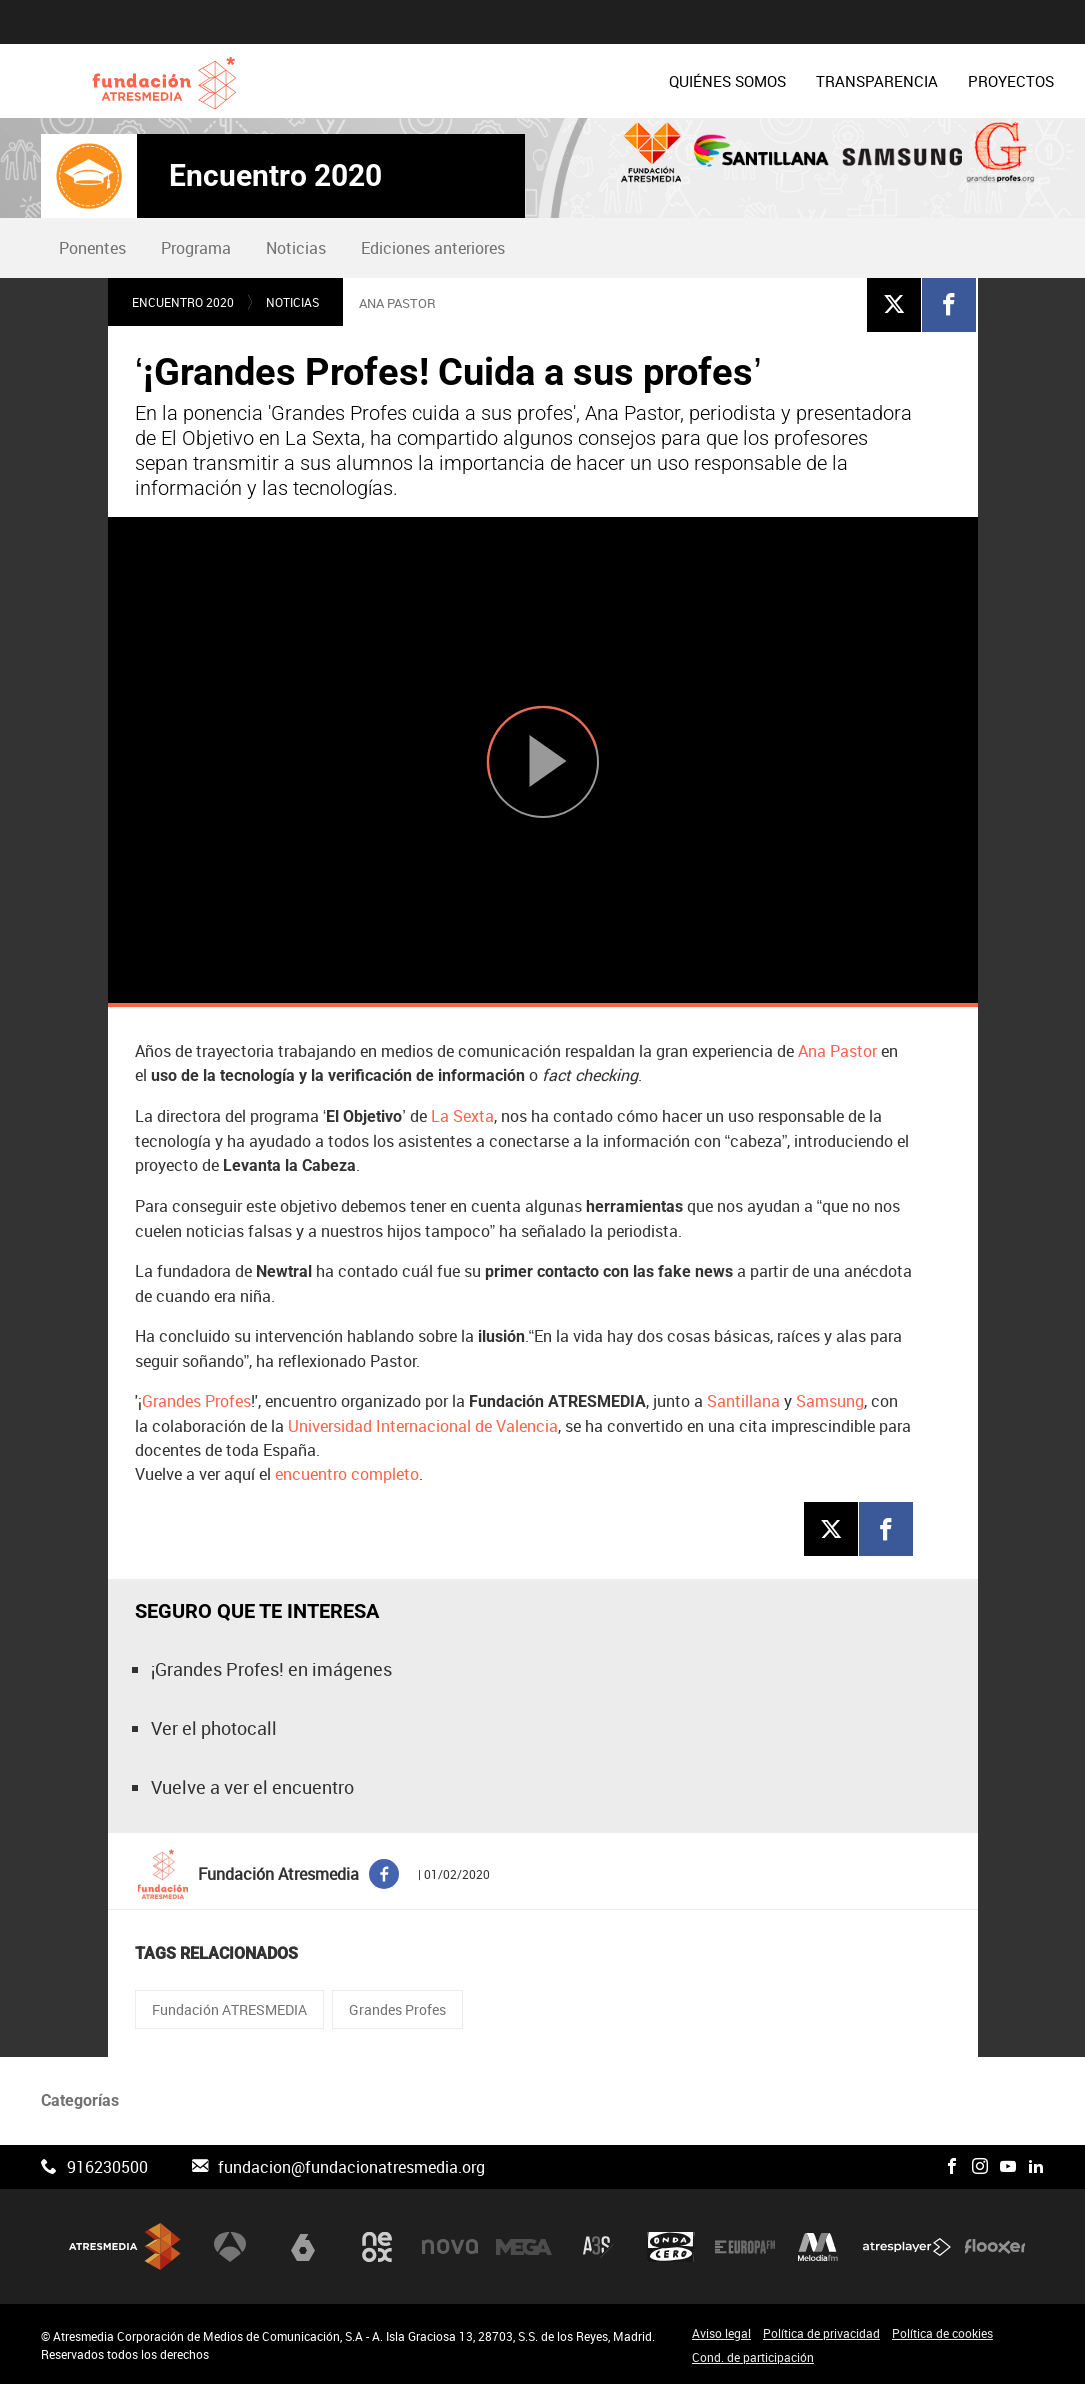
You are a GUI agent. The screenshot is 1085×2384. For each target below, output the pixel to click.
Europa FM (745, 2247)
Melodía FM (818, 2247)
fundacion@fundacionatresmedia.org (351, 2167)
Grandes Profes (196, 1401)
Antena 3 (230, 2247)
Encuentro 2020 (275, 176)
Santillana (745, 1401)
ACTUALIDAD (993, 81)
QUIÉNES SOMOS (447, 81)
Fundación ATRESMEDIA (229, 2009)
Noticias (296, 248)
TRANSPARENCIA (597, 81)
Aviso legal (721, 2333)
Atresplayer (907, 2247)
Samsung (830, 1401)
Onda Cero (671, 2247)
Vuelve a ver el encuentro (252, 1787)
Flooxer (995, 2247)
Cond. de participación (753, 2357)
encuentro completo (347, 1474)
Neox (377, 2247)
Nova (450, 2247)
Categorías (80, 2100)
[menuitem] (447, 81)
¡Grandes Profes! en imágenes (271, 1669)
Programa (196, 248)
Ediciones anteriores (433, 248)
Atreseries (598, 2247)
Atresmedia (125, 2246)
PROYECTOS (731, 81)
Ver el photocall (214, 1728)
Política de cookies (942, 2333)
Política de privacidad (821, 2333)
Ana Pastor (837, 1051)
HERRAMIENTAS (861, 81)
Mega (524, 2247)
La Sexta (462, 1116)
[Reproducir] (543, 761)
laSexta (303, 2247)
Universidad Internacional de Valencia (423, 1426)
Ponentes (92, 248)
